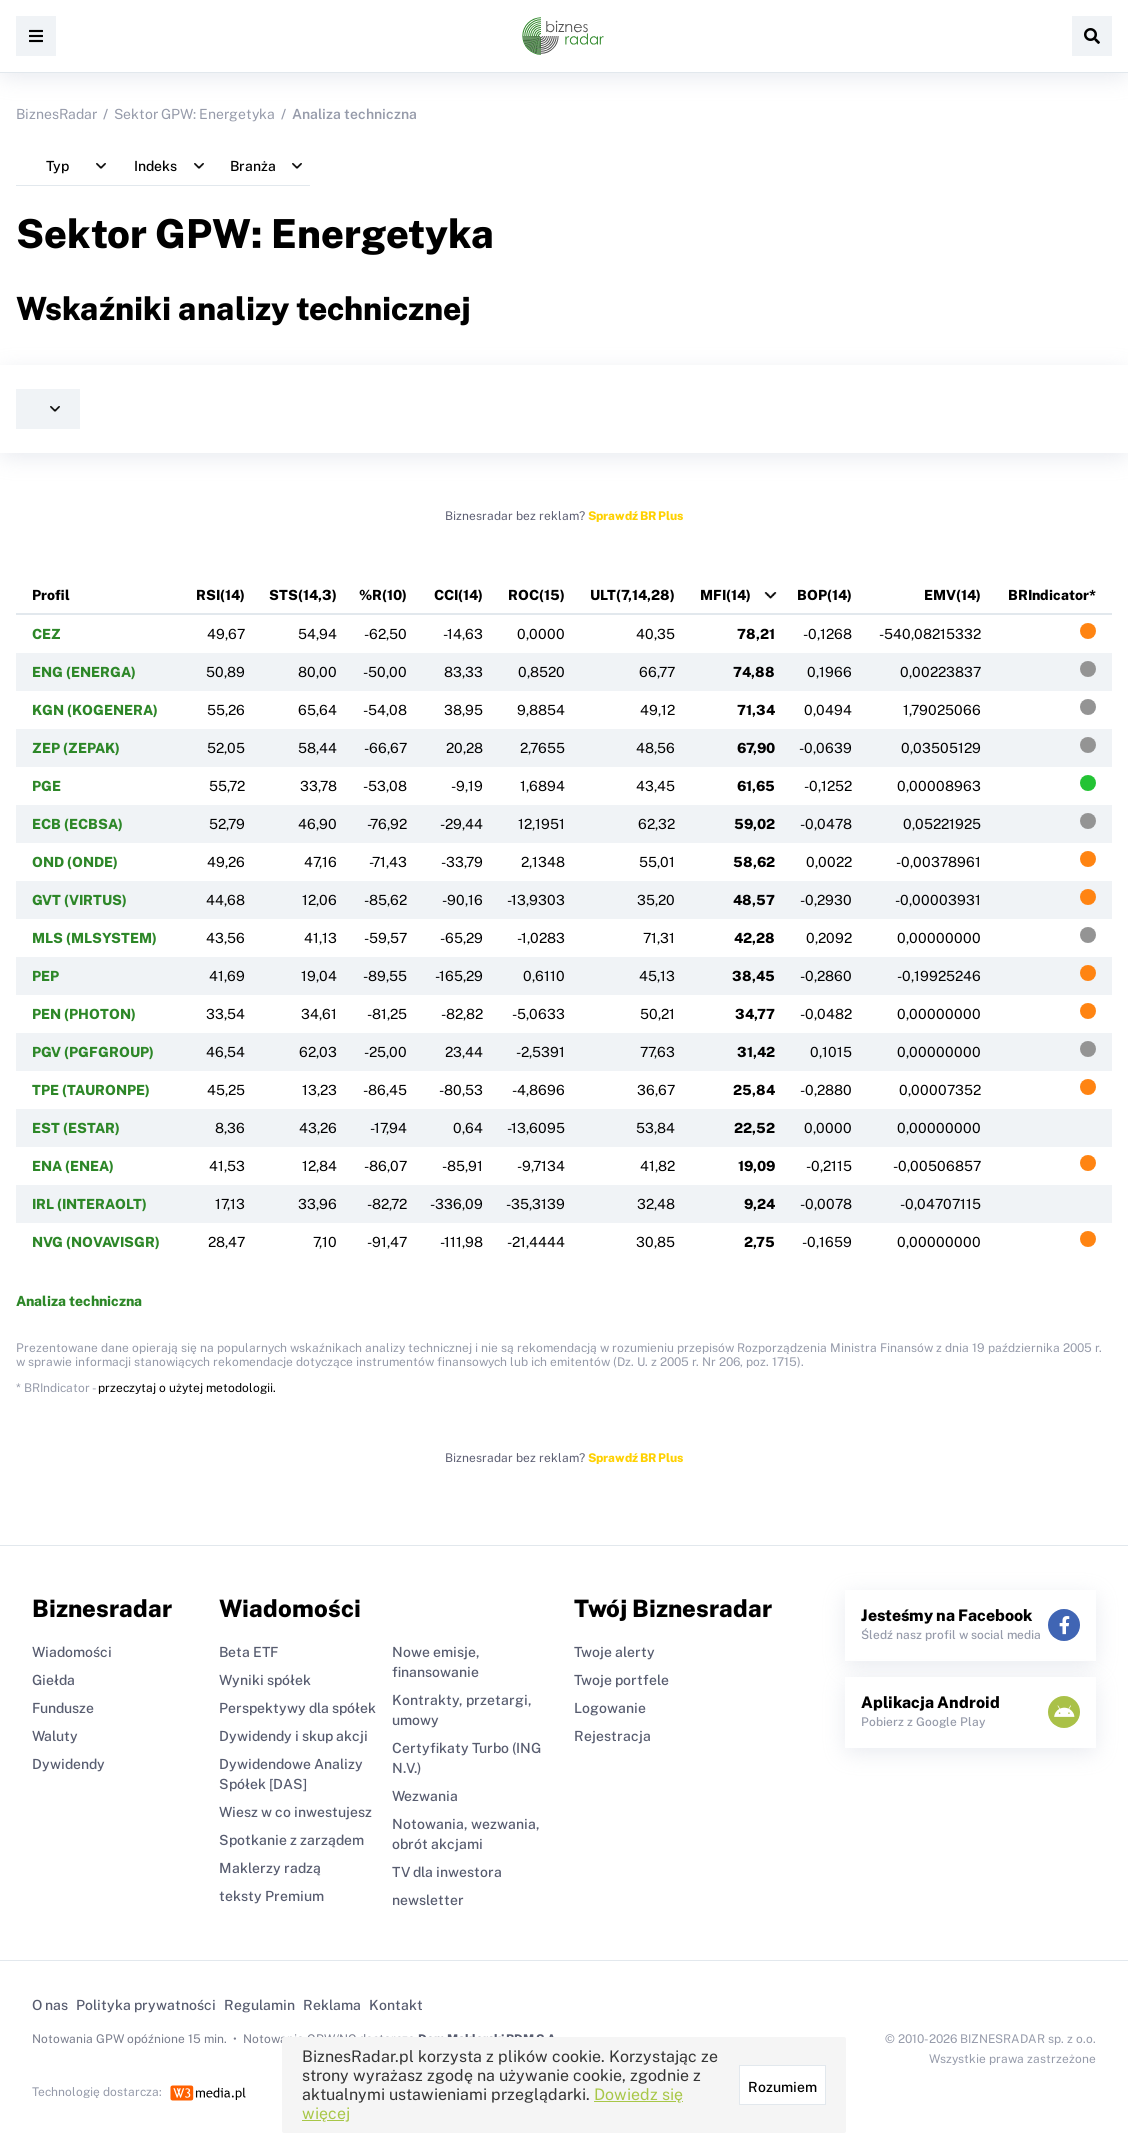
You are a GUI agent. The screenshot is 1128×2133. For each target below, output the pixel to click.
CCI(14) (458, 595)
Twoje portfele (621, 1680)
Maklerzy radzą (270, 1868)
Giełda (53, 1680)
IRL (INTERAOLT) (89, 1204)
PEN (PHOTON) (84, 1014)
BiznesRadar (56, 114)
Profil (51, 595)
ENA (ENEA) (73, 1166)
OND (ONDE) (75, 862)
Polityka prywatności (146, 2005)
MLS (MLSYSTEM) (94, 938)
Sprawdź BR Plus (635, 516)
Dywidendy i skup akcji (293, 1736)
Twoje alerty (614, 1652)
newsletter (428, 1900)
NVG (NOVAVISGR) (96, 1242)
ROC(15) (536, 595)
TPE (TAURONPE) (91, 1090)
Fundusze (63, 1708)
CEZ (46, 634)
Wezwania (425, 1796)
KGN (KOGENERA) (95, 710)
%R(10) (383, 595)
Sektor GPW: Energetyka (194, 114)
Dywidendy (68, 1764)
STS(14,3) (303, 595)
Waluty (55, 1736)
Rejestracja (612, 1736)
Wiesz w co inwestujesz (295, 1812)
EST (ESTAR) (76, 1128)
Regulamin (259, 2005)
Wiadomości (72, 1652)
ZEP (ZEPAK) (76, 748)
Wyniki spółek (265, 1680)
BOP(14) (824, 595)
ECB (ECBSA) (77, 824)
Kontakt (396, 2005)
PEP (45, 976)
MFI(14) (725, 595)
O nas (50, 2005)
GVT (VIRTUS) (79, 900)
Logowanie (610, 1708)
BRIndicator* (1052, 595)
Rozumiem (782, 2087)
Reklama (332, 2005)
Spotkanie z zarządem (291, 1840)
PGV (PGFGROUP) (93, 1052)
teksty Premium (271, 1896)
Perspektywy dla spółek (297, 1708)
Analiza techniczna (79, 1301)
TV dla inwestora (447, 1872)
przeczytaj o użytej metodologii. (187, 1388)
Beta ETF (248, 1652)
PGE (46, 786)
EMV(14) (952, 595)
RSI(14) (220, 595)
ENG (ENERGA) (84, 672)
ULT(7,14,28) (632, 595)
